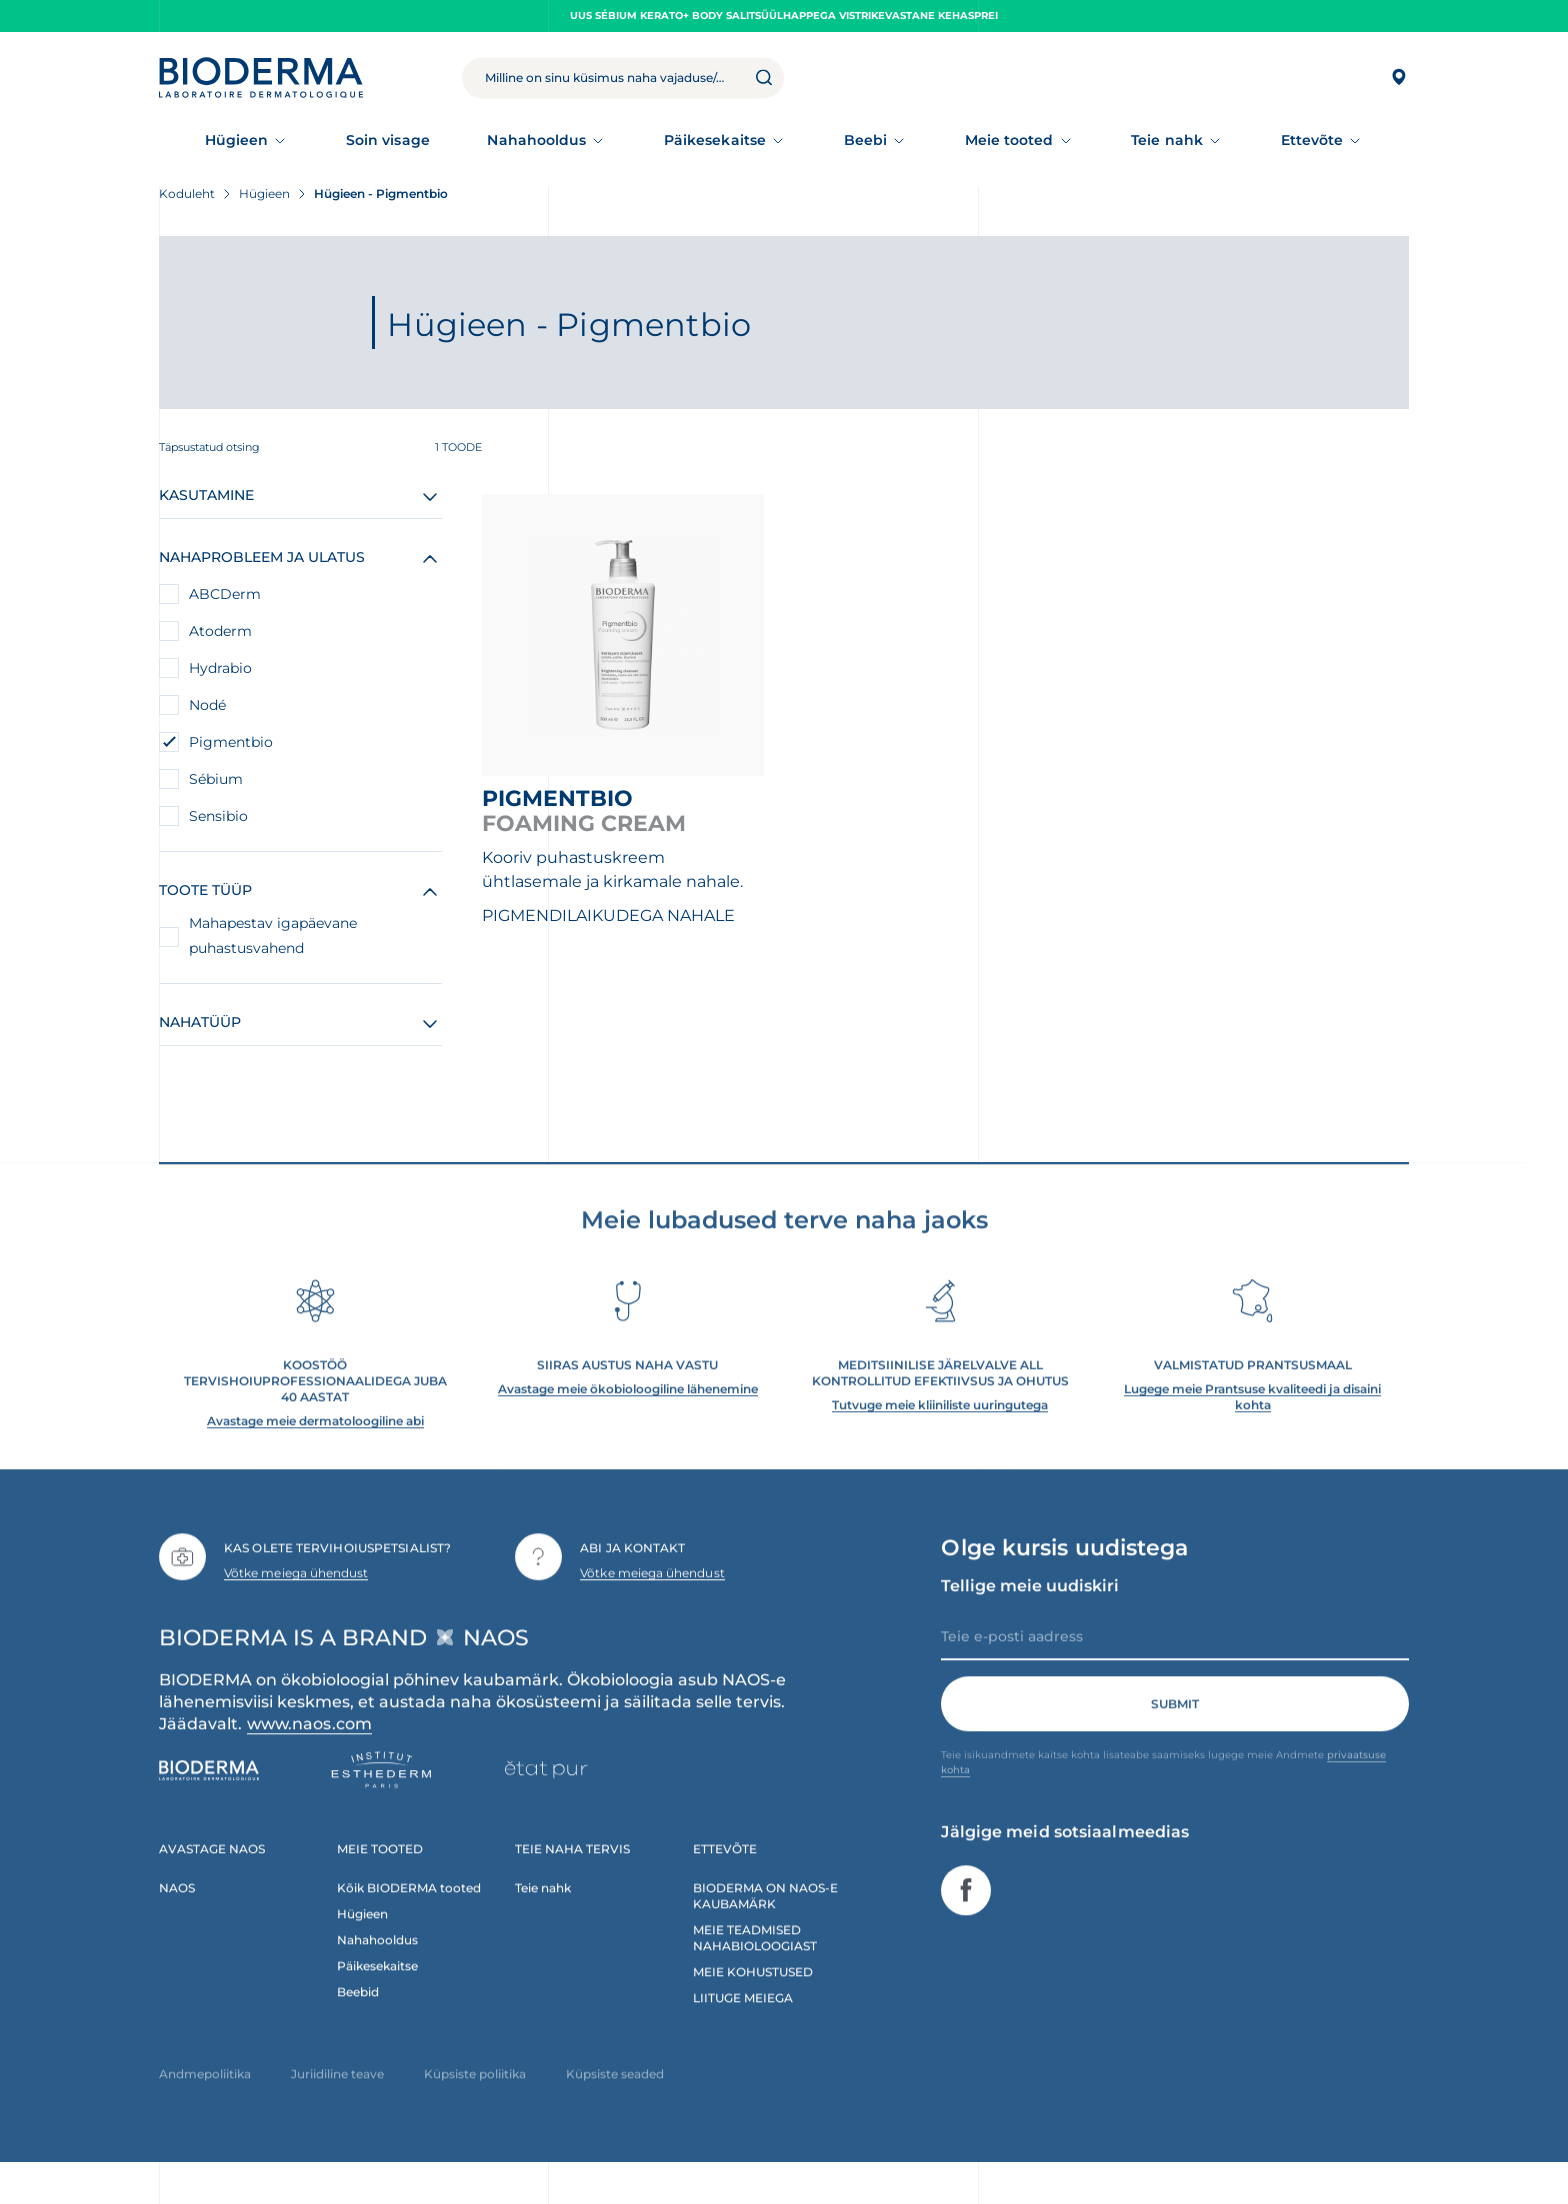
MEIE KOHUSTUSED (753, 2004)
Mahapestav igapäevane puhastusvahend (273, 935)
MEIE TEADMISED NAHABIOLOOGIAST (755, 1970)
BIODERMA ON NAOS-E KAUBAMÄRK (765, 1928)
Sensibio (218, 816)
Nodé (207, 705)
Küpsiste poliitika (475, 2106)
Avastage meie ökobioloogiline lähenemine (628, 1421)
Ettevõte (1312, 140)
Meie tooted (1009, 140)
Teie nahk (1167, 140)
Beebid (358, 2024)
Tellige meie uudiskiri (1030, 1618)
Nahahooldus (536, 140)
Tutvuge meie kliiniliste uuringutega (940, 1437)
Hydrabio (220, 668)
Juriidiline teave (337, 2106)
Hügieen (237, 140)
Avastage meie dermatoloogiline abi (315, 1453)
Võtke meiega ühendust (296, 1604)
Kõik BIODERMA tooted (409, 1920)
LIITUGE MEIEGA (743, 2030)
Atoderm (220, 631)
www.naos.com (309, 1756)
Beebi (865, 140)
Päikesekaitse (715, 140)
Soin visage (388, 140)
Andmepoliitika (205, 2106)
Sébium (216, 779)
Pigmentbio (231, 742)
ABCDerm (225, 594)
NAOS (177, 1920)
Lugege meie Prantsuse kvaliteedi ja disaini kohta (1252, 1429)
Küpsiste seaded (615, 2106)
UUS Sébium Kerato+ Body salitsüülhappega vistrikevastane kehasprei (784, 15)
